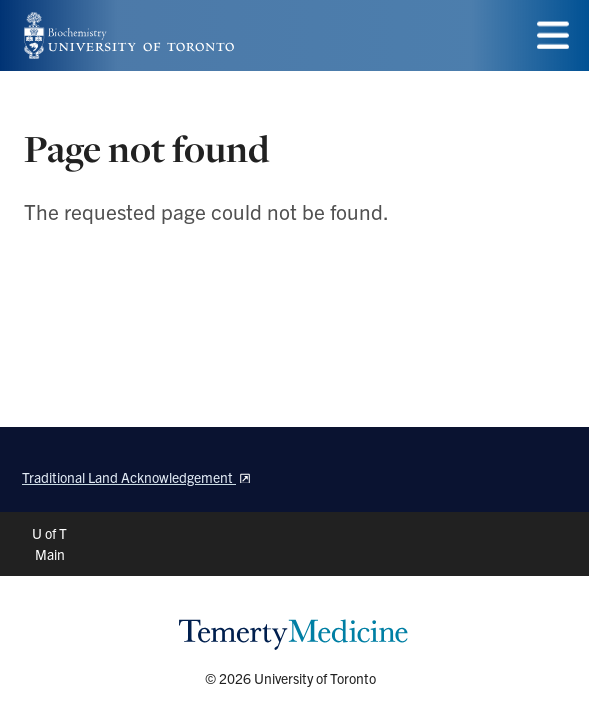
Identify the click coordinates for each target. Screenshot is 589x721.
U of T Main (49, 543)
